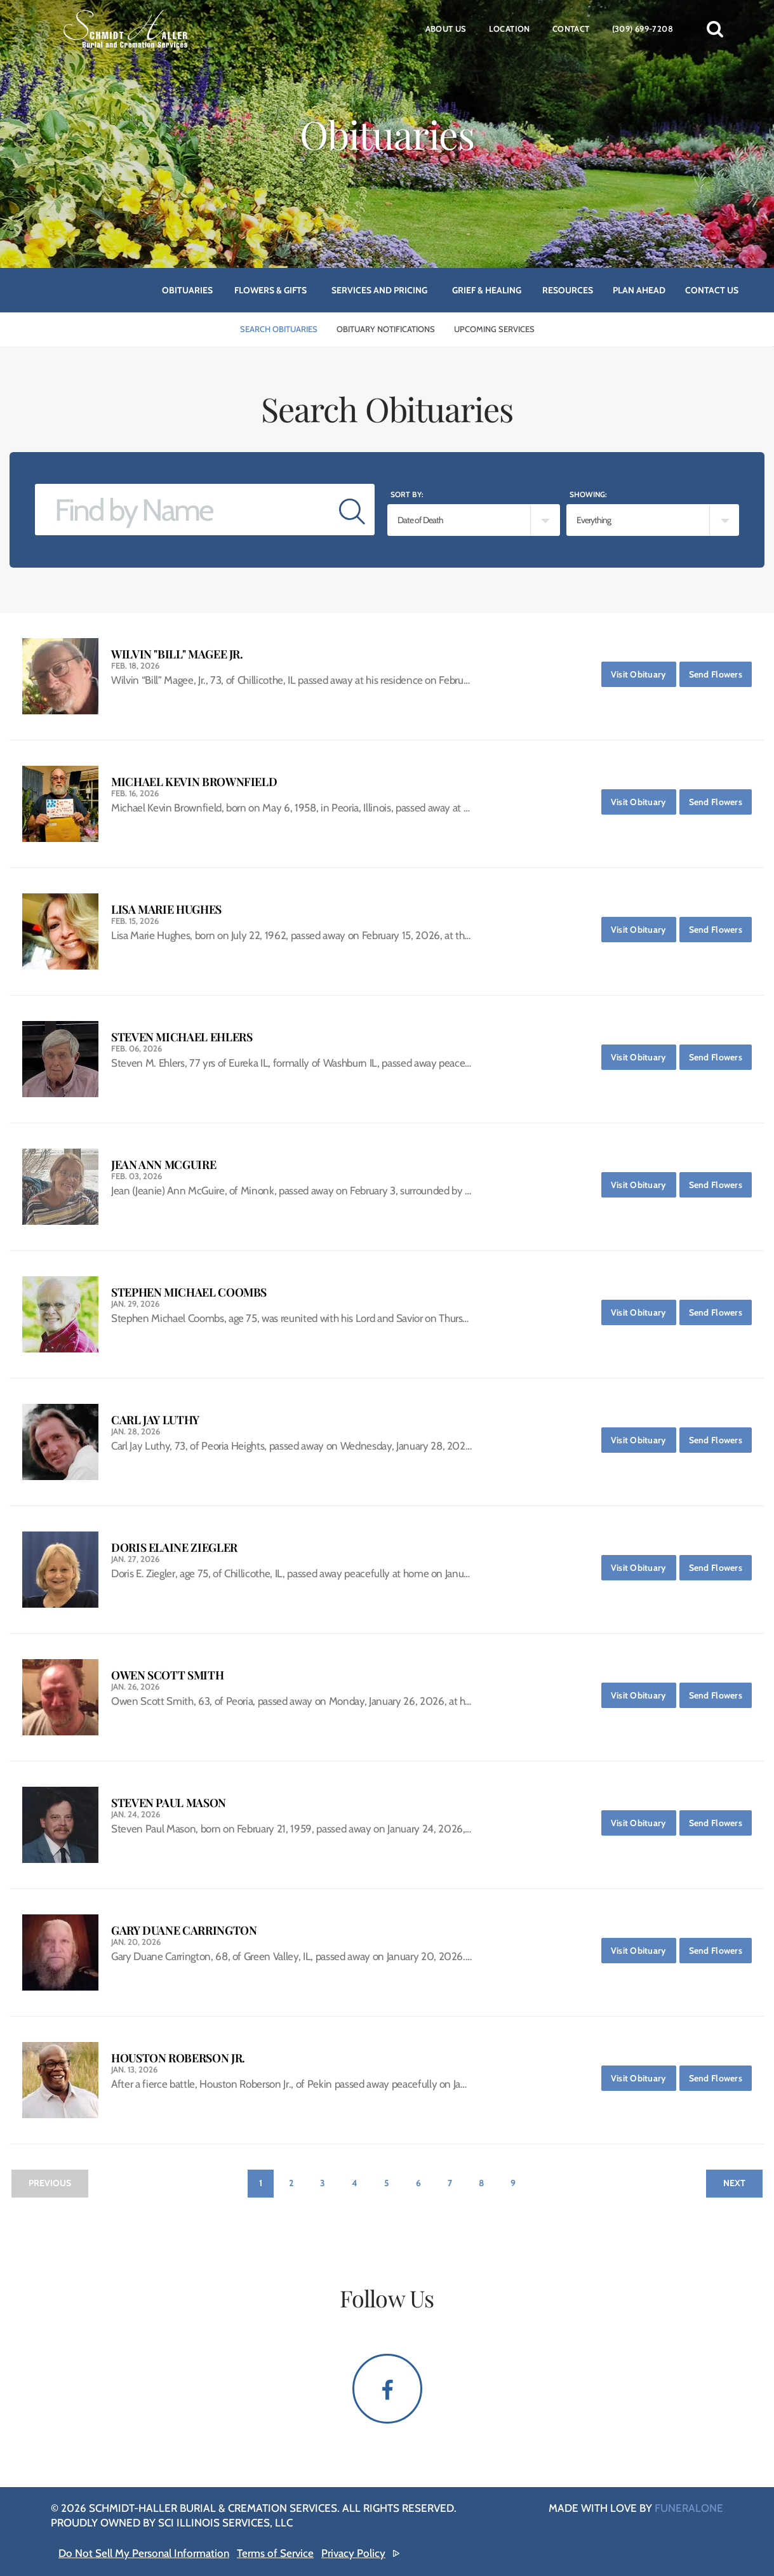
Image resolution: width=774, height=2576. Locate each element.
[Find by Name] (182, 509)
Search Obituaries (278, 329)
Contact (571, 28)
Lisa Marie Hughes (166, 909)
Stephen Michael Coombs (189, 1292)
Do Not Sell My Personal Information (143, 2553)
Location (509, 28)
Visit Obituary (643, 671)
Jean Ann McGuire (163, 1164)
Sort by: (407, 494)
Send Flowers (720, 671)
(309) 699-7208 (642, 28)
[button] (715, 28)
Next (734, 2183)
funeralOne (689, 2508)
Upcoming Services (494, 329)
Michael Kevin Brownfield (194, 782)
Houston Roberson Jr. (178, 2058)
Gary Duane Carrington (184, 1930)
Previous (50, 2183)
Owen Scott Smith (167, 1675)
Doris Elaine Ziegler (174, 1547)
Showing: (588, 494)
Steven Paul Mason (168, 1803)
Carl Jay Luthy (155, 1420)
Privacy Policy (353, 2553)
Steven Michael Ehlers (181, 1037)
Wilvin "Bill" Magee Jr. (177, 654)
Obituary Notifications (386, 329)
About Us (446, 28)
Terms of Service (275, 2553)
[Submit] (352, 509)
